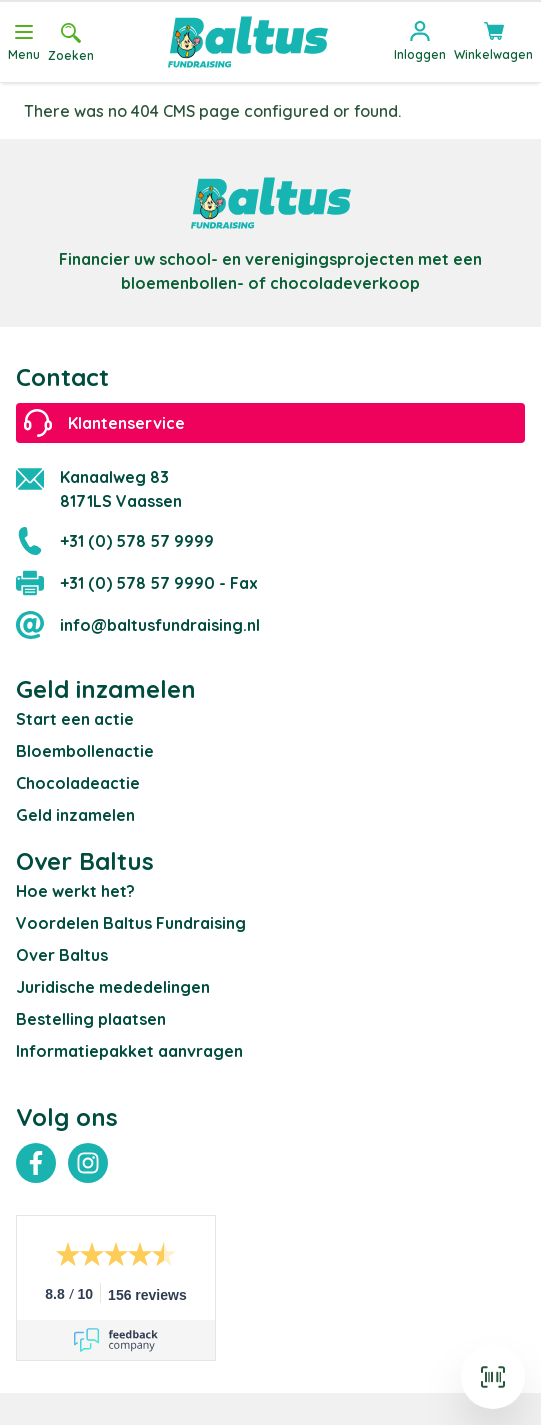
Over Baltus (62, 955)
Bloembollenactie (85, 751)
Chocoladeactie (78, 783)
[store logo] (248, 42)
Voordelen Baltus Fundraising (131, 923)
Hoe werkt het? (75, 891)
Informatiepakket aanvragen (129, 1051)
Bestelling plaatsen (91, 1019)
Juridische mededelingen (113, 987)
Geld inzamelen (75, 815)
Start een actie (75, 719)
